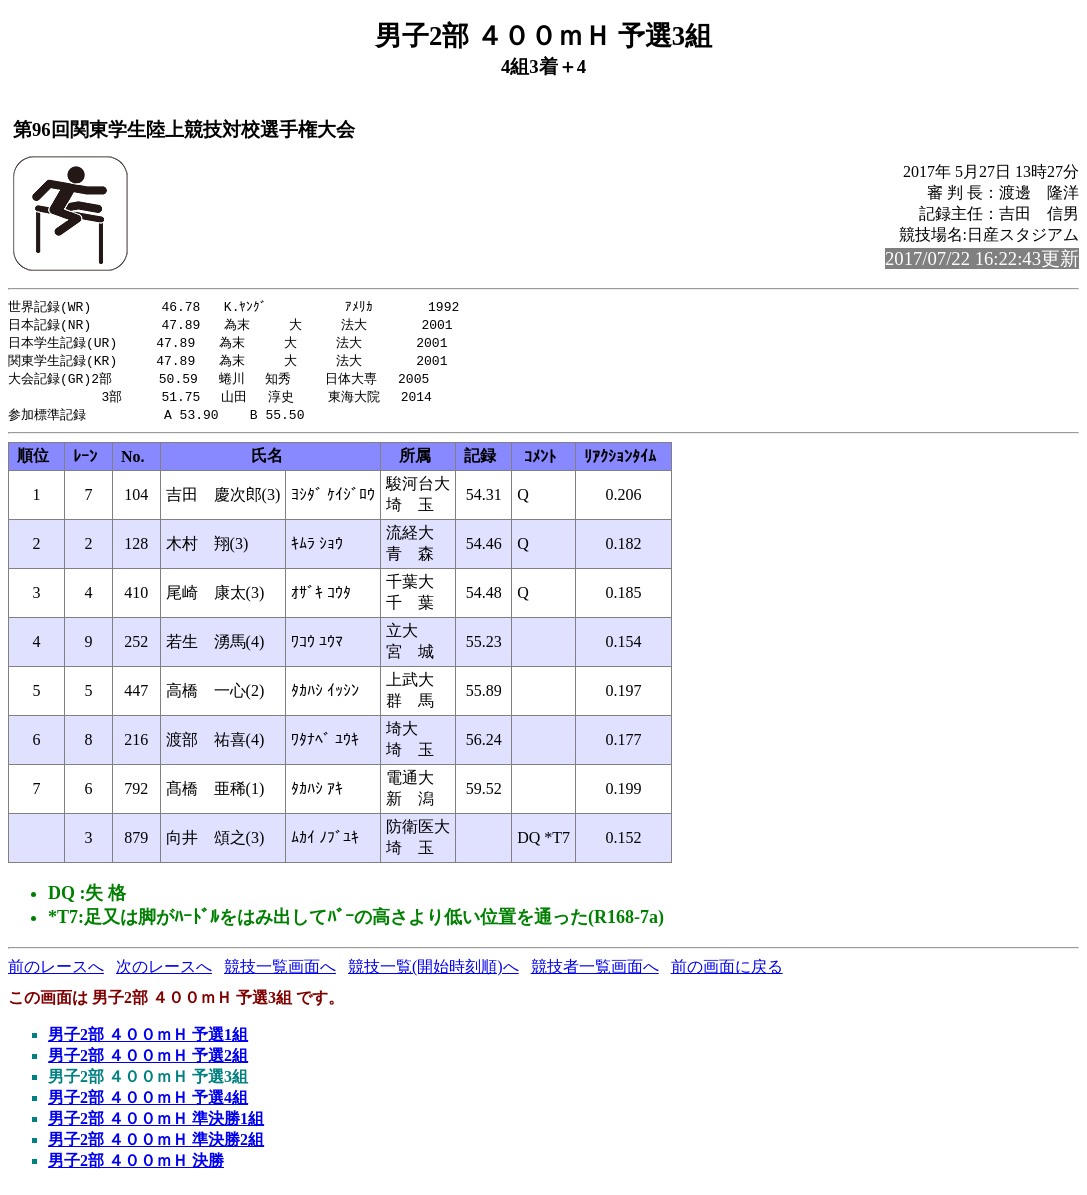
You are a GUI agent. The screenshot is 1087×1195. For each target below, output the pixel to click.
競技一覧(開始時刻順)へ (433, 973)
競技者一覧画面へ (595, 973)
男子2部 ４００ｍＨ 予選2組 (148, 1062)
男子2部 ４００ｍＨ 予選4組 (148, 1104)
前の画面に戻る (727, 973)
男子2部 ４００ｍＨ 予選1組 (148, 1041)
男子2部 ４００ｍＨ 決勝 (136, 1167)
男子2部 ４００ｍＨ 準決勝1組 (156, 1125)
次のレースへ (164, 973)
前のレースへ (56, 973)
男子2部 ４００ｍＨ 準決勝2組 (156, 1146)
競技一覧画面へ (280, 973)
